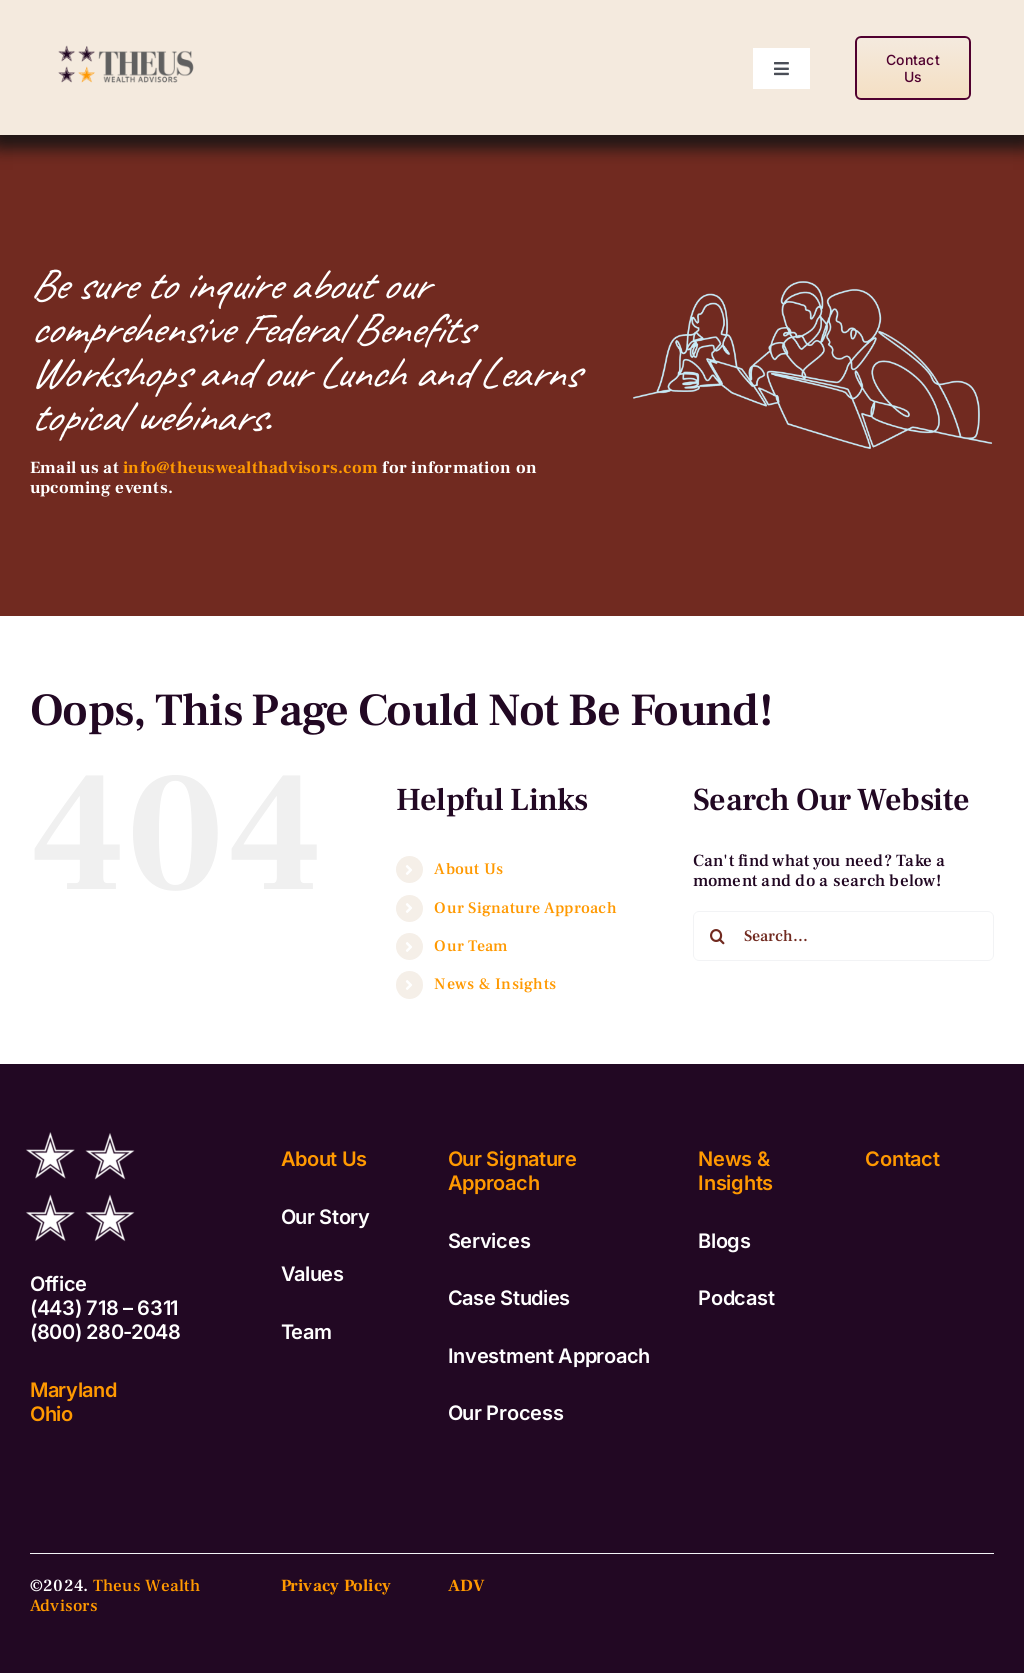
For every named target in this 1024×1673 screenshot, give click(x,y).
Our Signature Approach (525, 908)
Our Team (471, 946)
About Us (468, 869)
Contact (902, 1159)
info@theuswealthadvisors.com (250, 468)
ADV (466, 1586)
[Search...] (843, 936)
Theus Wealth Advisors (115, 1596)
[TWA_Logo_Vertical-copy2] (128, 40)
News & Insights (495, 984)
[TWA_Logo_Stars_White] (80, 1122)
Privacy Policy (336, 1586)
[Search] (718, 936)
